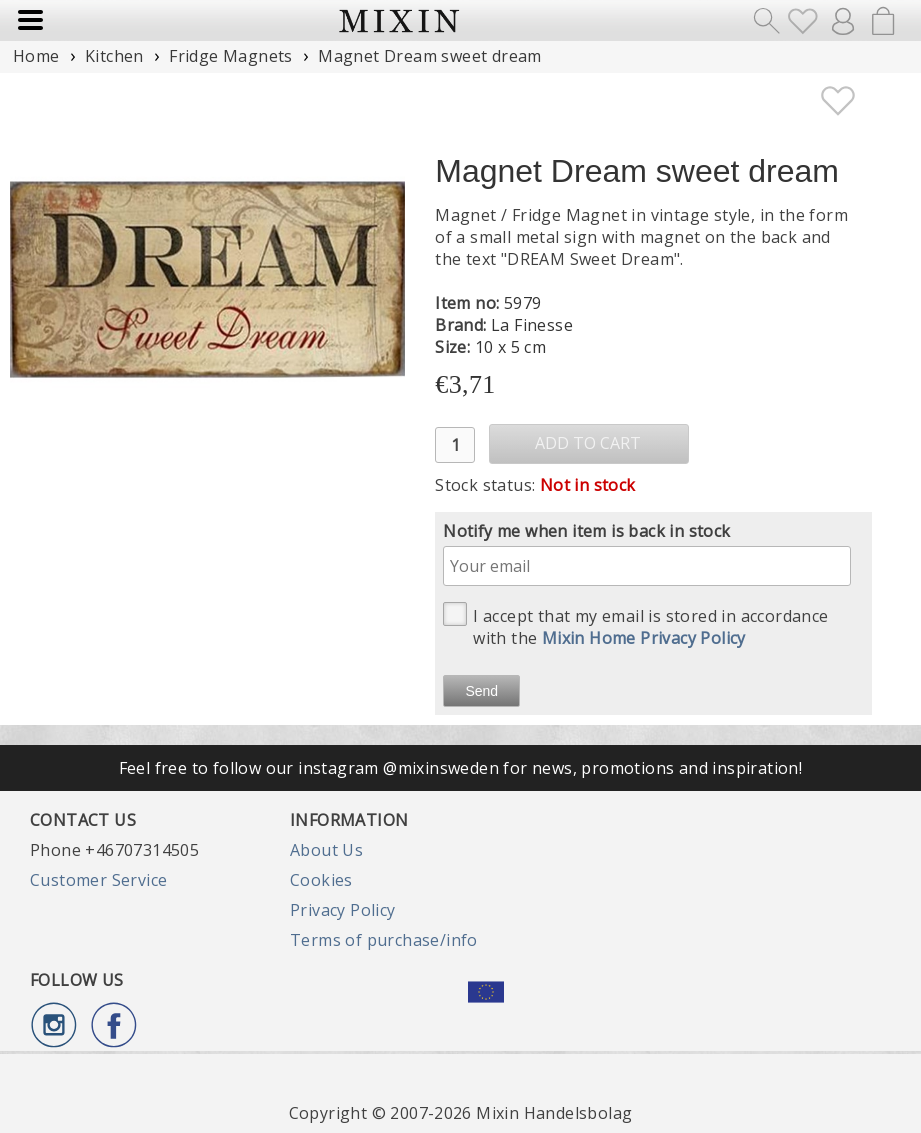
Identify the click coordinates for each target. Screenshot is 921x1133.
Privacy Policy (343, 910)
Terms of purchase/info (384, 940)
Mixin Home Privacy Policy (644, 638)
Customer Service (98, 880)
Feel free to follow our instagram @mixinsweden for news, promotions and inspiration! (461, 768)
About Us (326, 850)
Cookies (321, 880)
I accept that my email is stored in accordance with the (635, 625)
